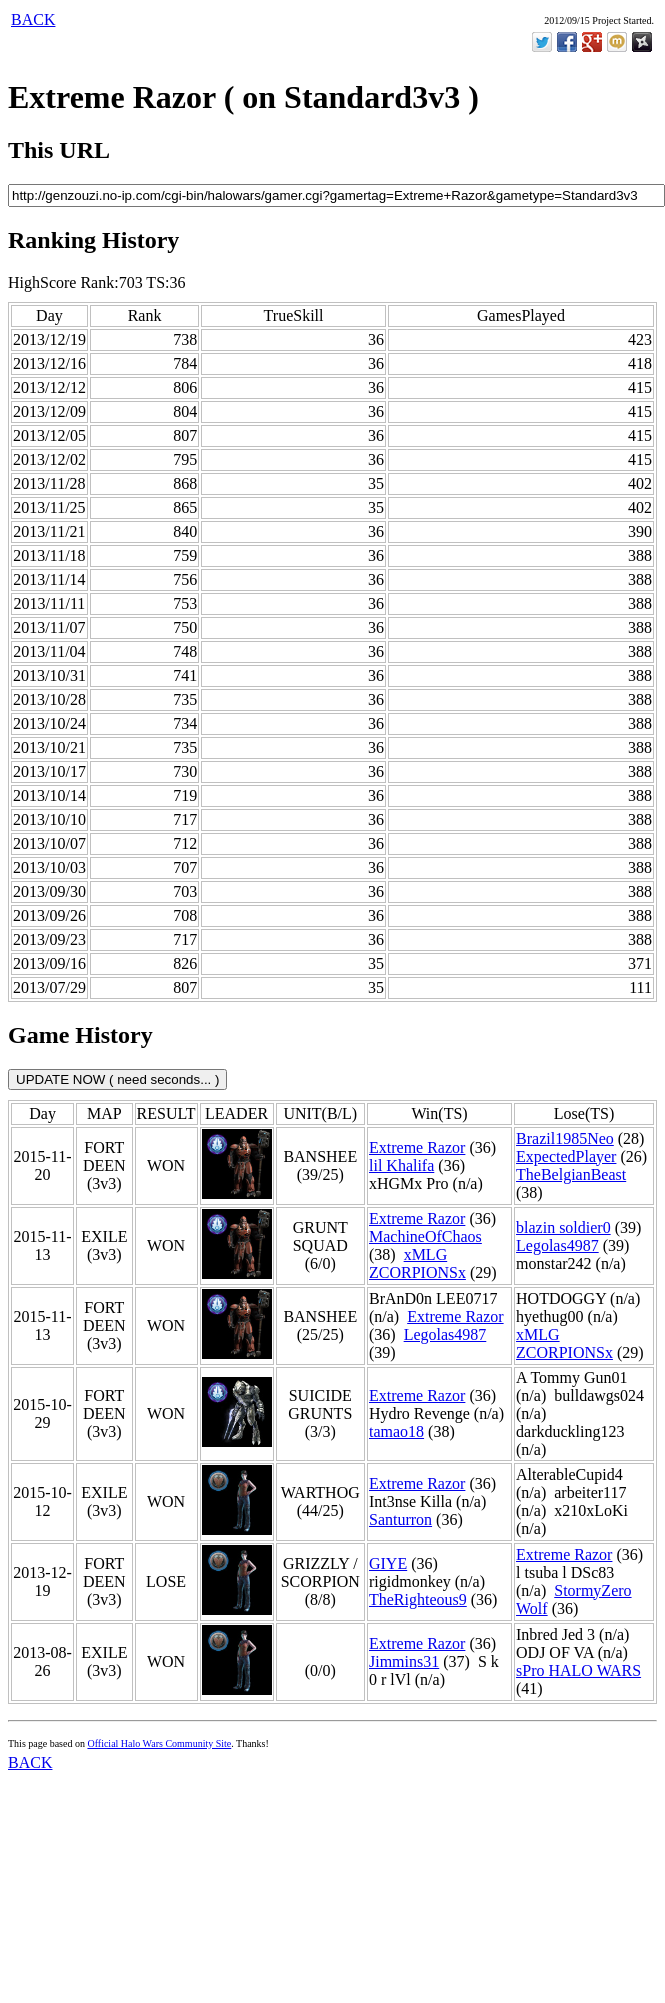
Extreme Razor (417, 1147)
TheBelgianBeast (571, 1174)
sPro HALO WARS (578, 1670)
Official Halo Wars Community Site (159, 1743)
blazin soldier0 (563, 1227)
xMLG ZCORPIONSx (417, 1263)
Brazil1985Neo (565, 1138)
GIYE (388, 1563)
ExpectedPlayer (566, 1156)
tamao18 (396, 1431)
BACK (33, 19)
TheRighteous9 (418, 1599)
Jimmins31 (404, 1661)
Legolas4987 (557, 1245)
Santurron (400, 1519)
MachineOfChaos (425, 1236)
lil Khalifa (401, 1165)
